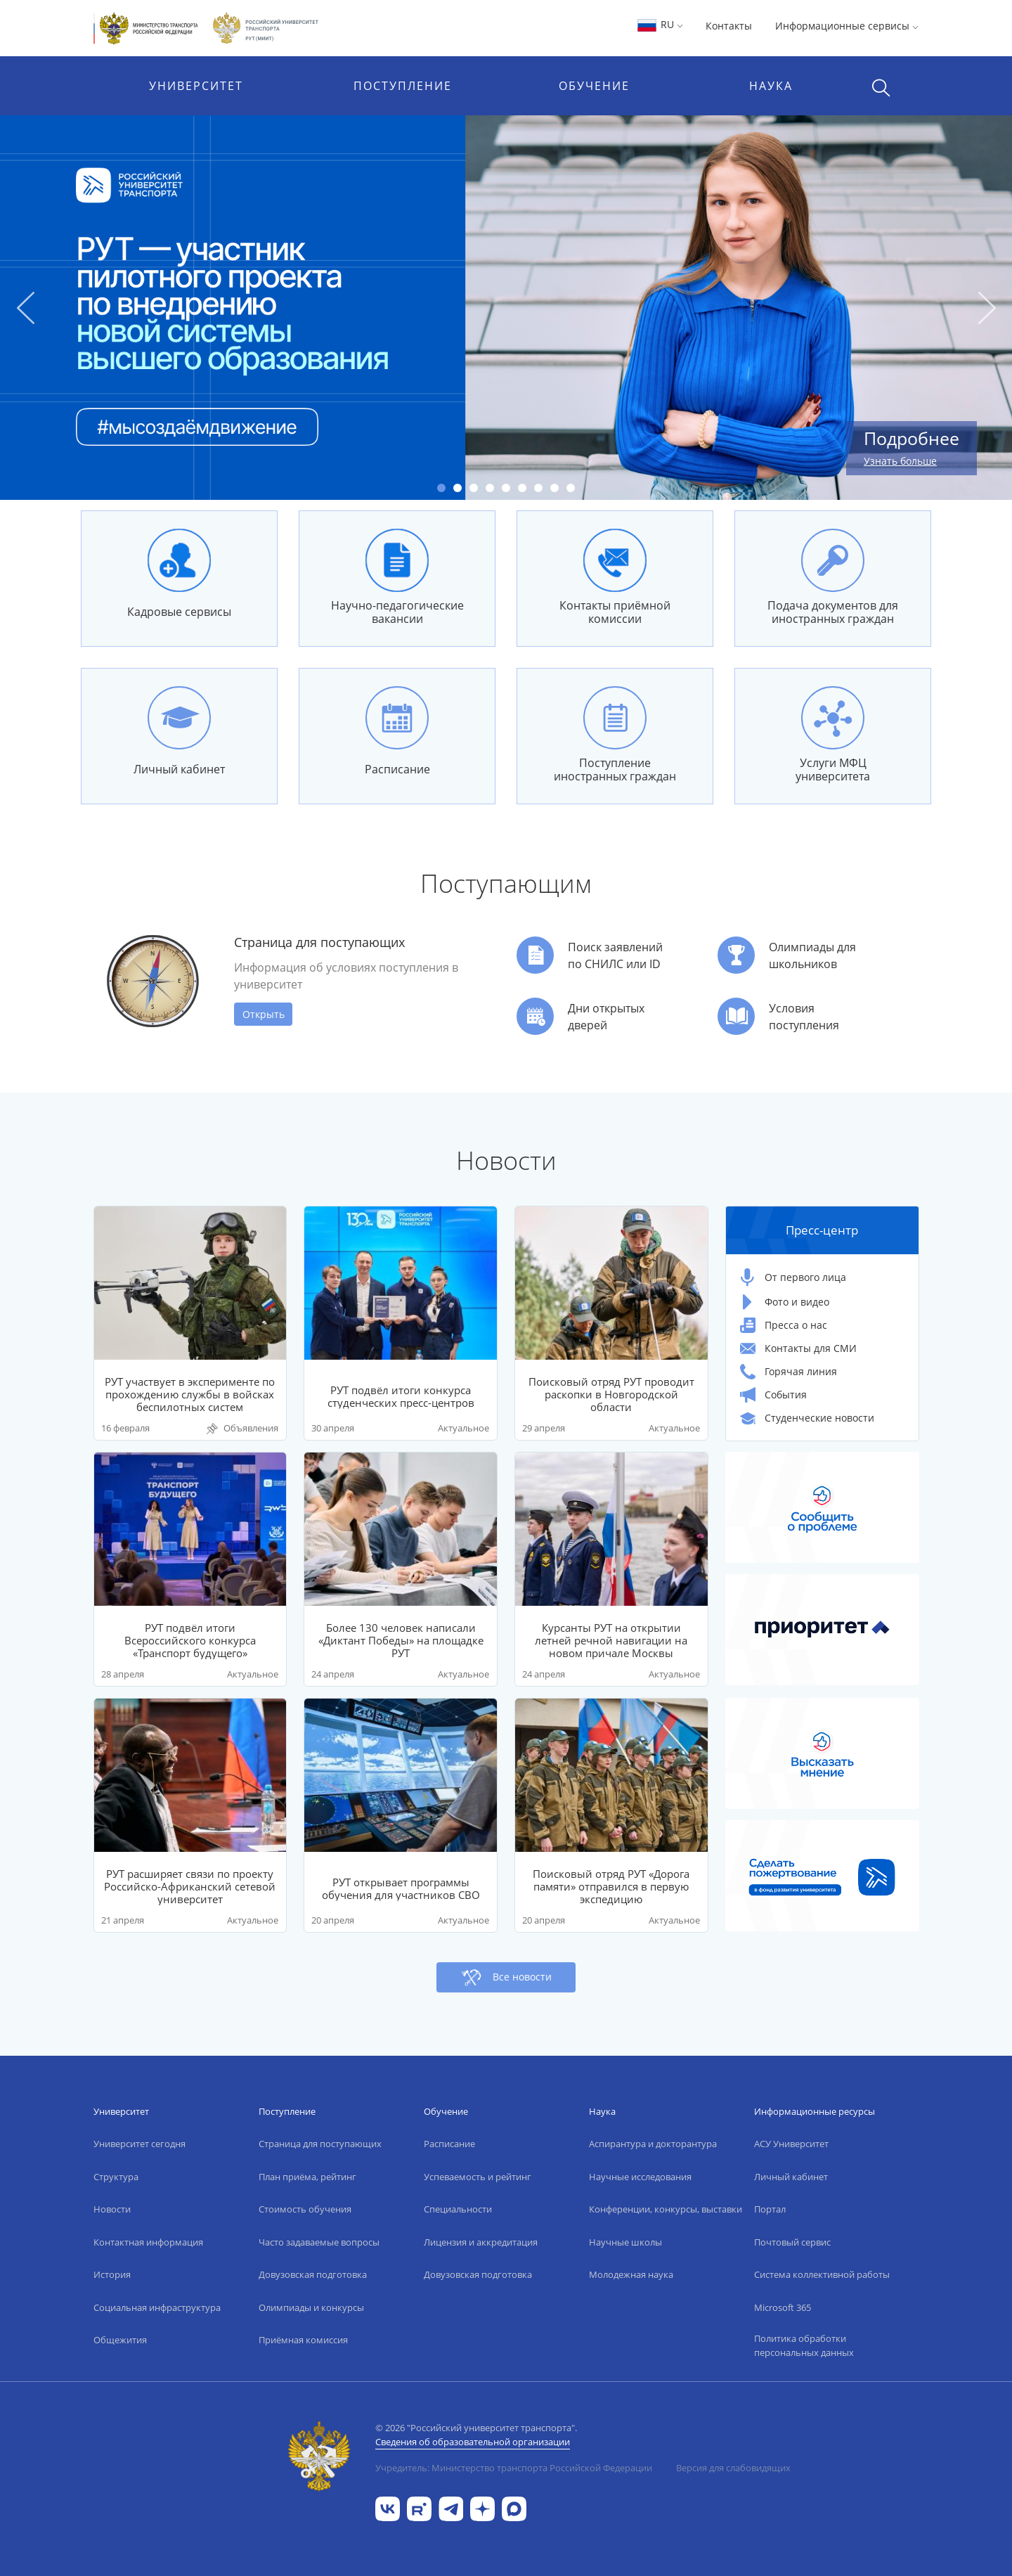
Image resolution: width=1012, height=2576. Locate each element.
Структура (115, 2176)
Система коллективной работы (822, 2274)
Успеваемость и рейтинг (477, 2176)
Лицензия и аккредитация (481, 2242)
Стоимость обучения (305, 2209)
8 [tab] (554, 488)
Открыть (263, 1014)
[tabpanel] (506, 307)
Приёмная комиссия (303, 2339)
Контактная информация (148, 2242)
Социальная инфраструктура (157, 2307)
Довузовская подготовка (313, 2274)
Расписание (449, 2143)
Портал (770, 2209)
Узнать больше (900, 461)
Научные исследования (640, 2176)
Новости (112, 2209)
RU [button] (659, 24)
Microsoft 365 (782, 2307)
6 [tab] (522, 488)
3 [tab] (473, 488)
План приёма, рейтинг (307, 2176)
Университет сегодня (139, 2143)
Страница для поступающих (320, 2143)
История (112, 2274)
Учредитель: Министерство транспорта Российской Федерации (513, 2467)
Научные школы (625, 2242)
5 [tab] (506, 488)
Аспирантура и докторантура (653, 2143)
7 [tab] (538, 488)
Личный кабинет (791, 2176)
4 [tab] (490, 488)
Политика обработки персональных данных (804, 2345)
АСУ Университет (791, 2143)
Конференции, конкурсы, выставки (665, 2209)
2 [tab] (457, 488)
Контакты (729, 25)
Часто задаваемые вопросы (319, 2242)
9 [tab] (570, 488)
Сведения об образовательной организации (472, 2441)
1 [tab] (441, 488)
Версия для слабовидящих (733, 2467)
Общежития (120, 2339)
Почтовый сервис (792, 2242)
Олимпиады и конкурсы (311, 2307)
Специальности (458, 2209)
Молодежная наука (631, 2274)
